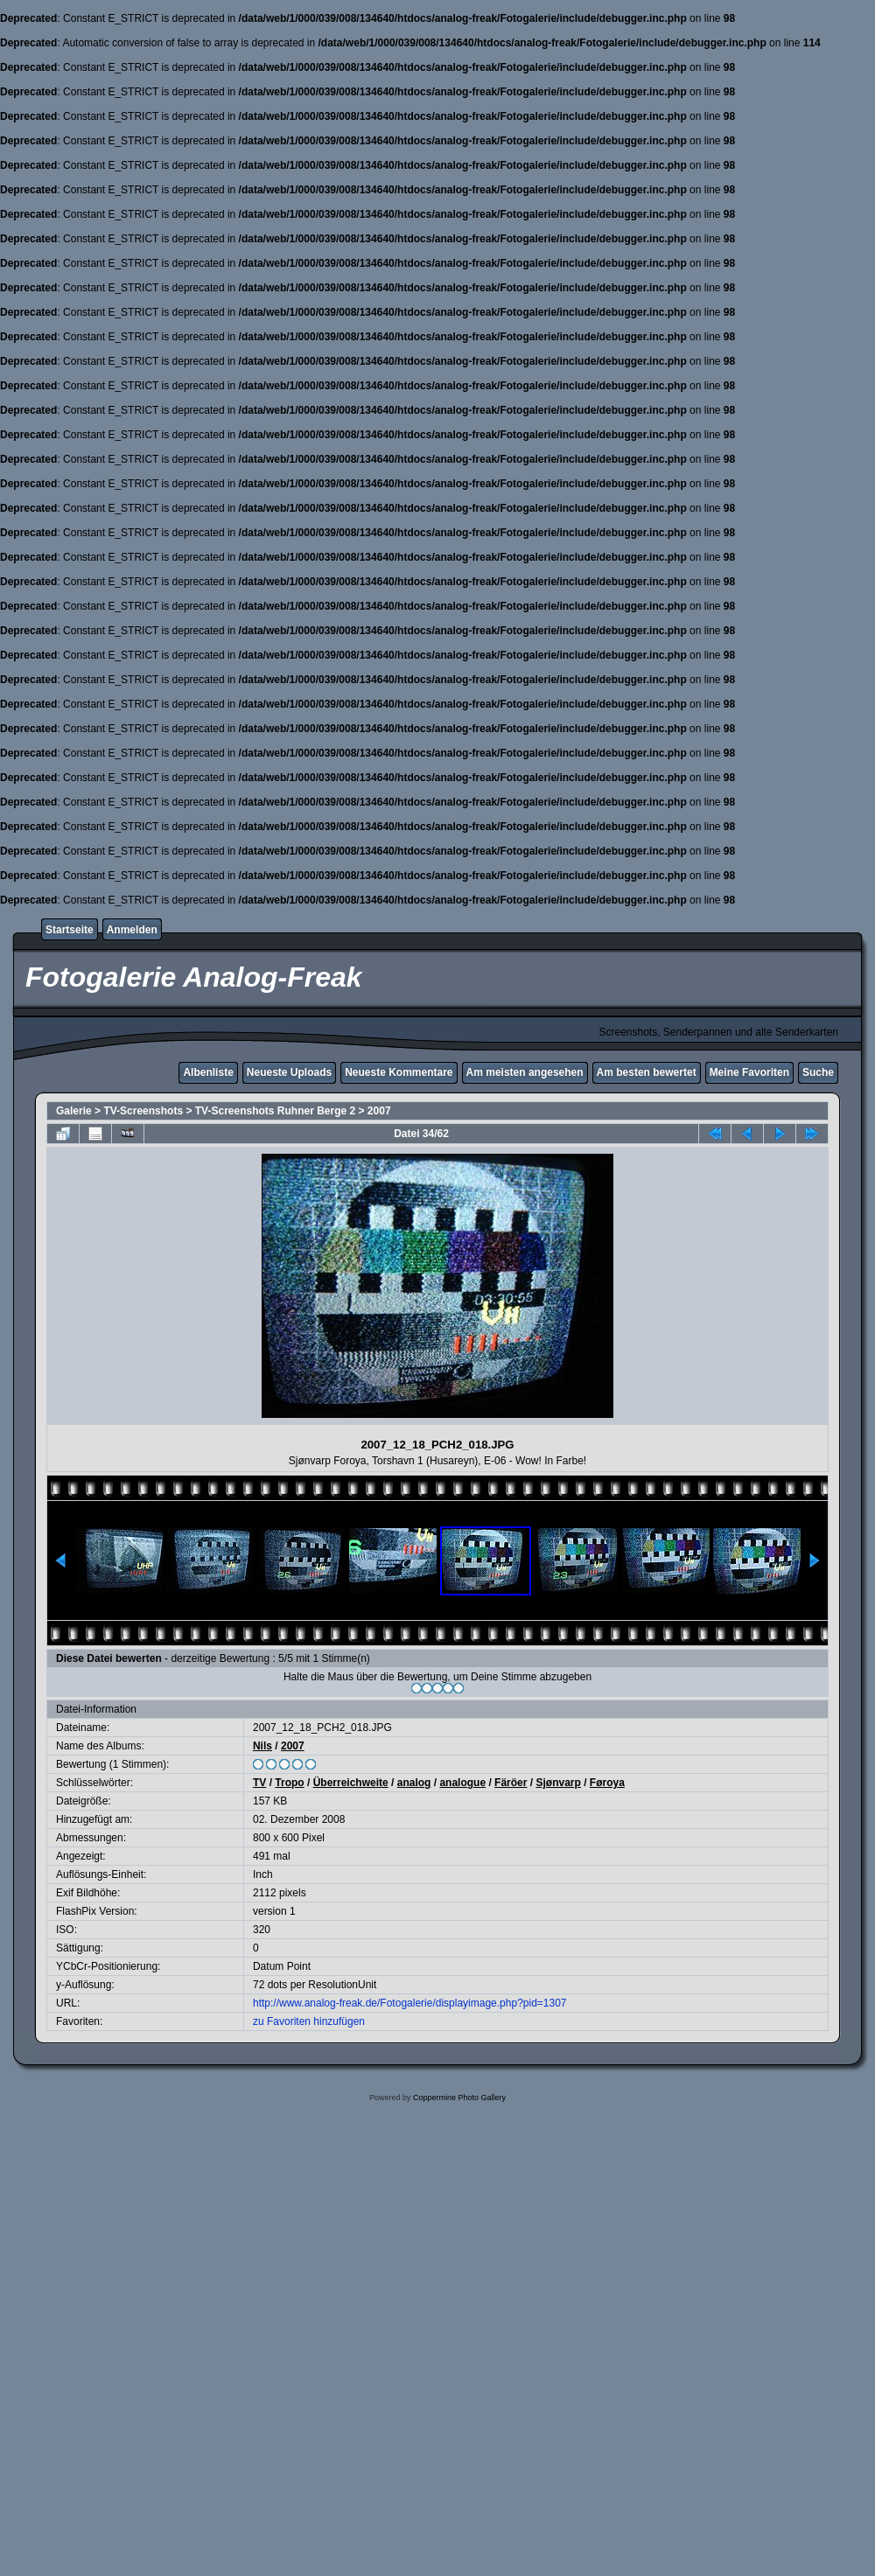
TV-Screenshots (143, 1111)
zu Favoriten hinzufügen (309, 2021)
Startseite (70, 930)
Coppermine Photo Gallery (459, 2097)
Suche (818, 1072)
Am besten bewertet (646, 1072)
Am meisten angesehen (525, 1072)
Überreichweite (350, 1783)
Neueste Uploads (289, 1072)
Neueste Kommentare (398, 1072)
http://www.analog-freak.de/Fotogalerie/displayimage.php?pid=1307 (410, 2003)
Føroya (607, 1783)
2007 (379, 1111)
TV (259, 1783)
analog (414, 1783)
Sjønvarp (558, 1783)
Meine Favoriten (749, 1072)
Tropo (289, 1783)
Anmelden (132, 930)
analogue (462, 1783)
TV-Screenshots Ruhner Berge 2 (275, 1111)
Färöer (510, 1783)
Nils (262, 1746)
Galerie (74, 1111)
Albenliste (208, 1072)
